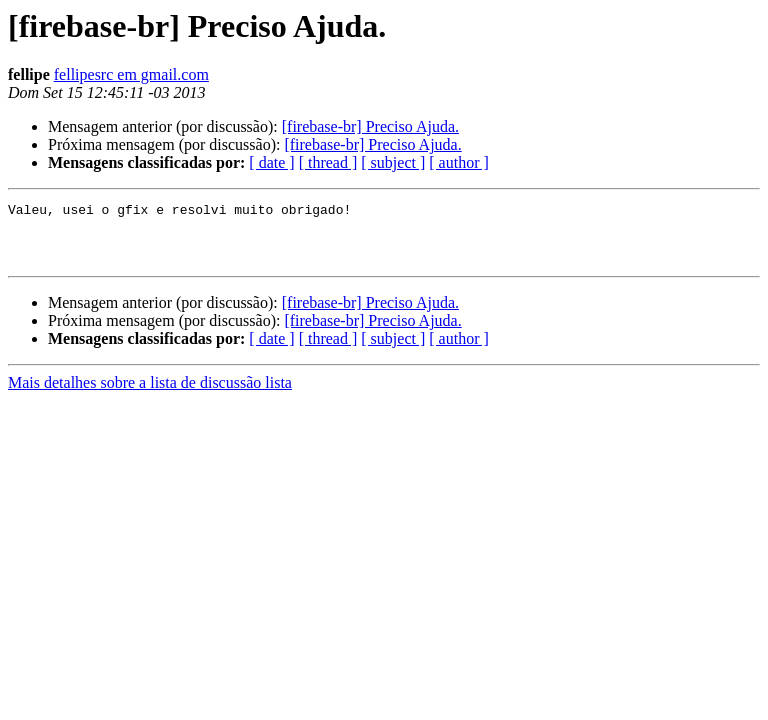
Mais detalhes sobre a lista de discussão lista (150, 394)
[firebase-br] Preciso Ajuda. (370, 126)
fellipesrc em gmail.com (131, 74)
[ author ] (459, 162)
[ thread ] (328, 162)
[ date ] (271, 162)
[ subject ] (393, 162)
